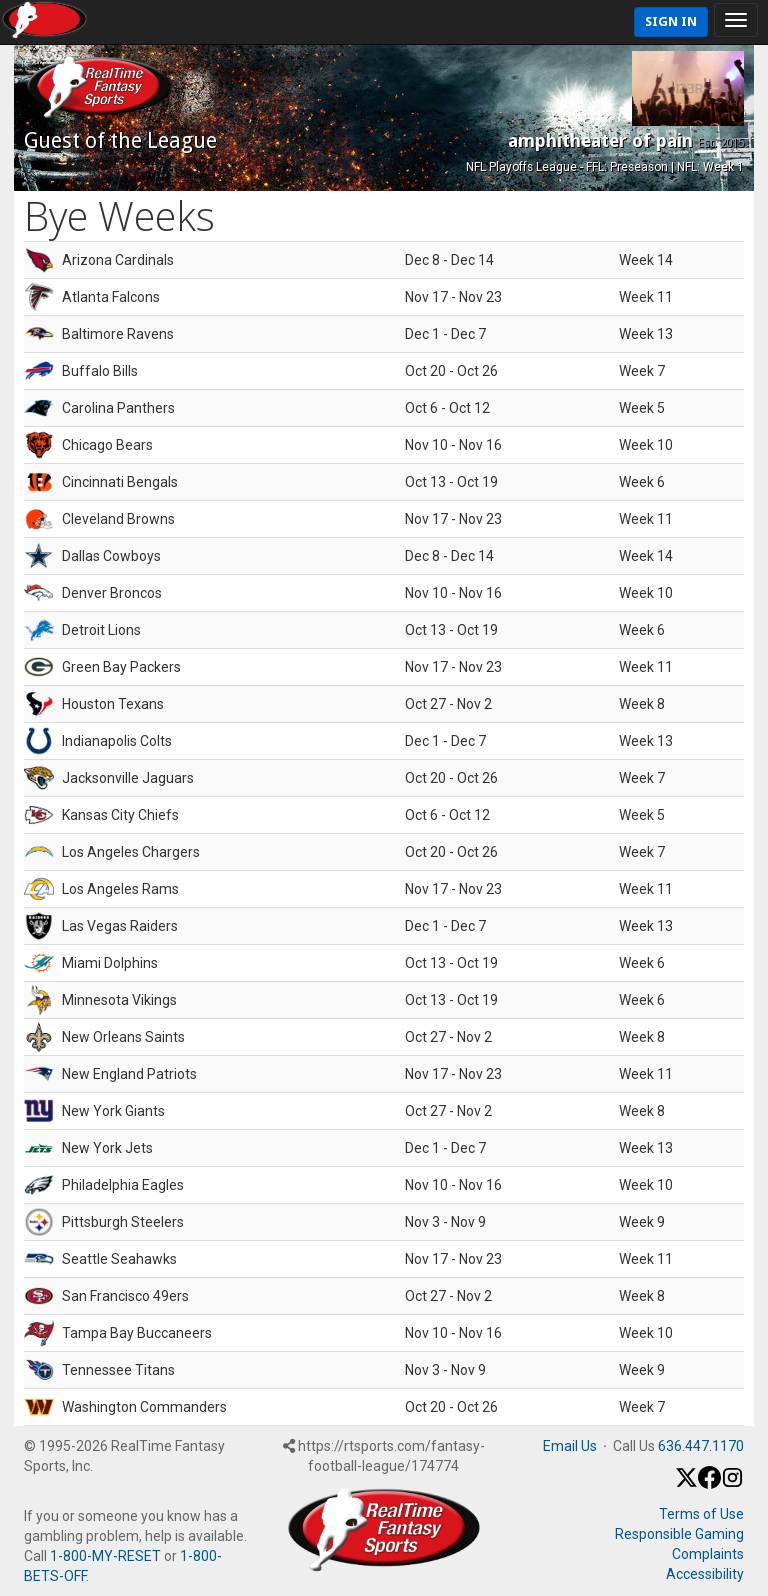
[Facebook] (709, 1484)
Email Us (570, 1446)
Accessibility (705, 1574)
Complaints (708, 1554)
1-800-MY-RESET (105, 1556)
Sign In (671, 21)
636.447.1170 (701, 1446)
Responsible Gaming (679, 1534)
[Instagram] (732, 1484)
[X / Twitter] (686, 1484)
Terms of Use (701, 1514)
